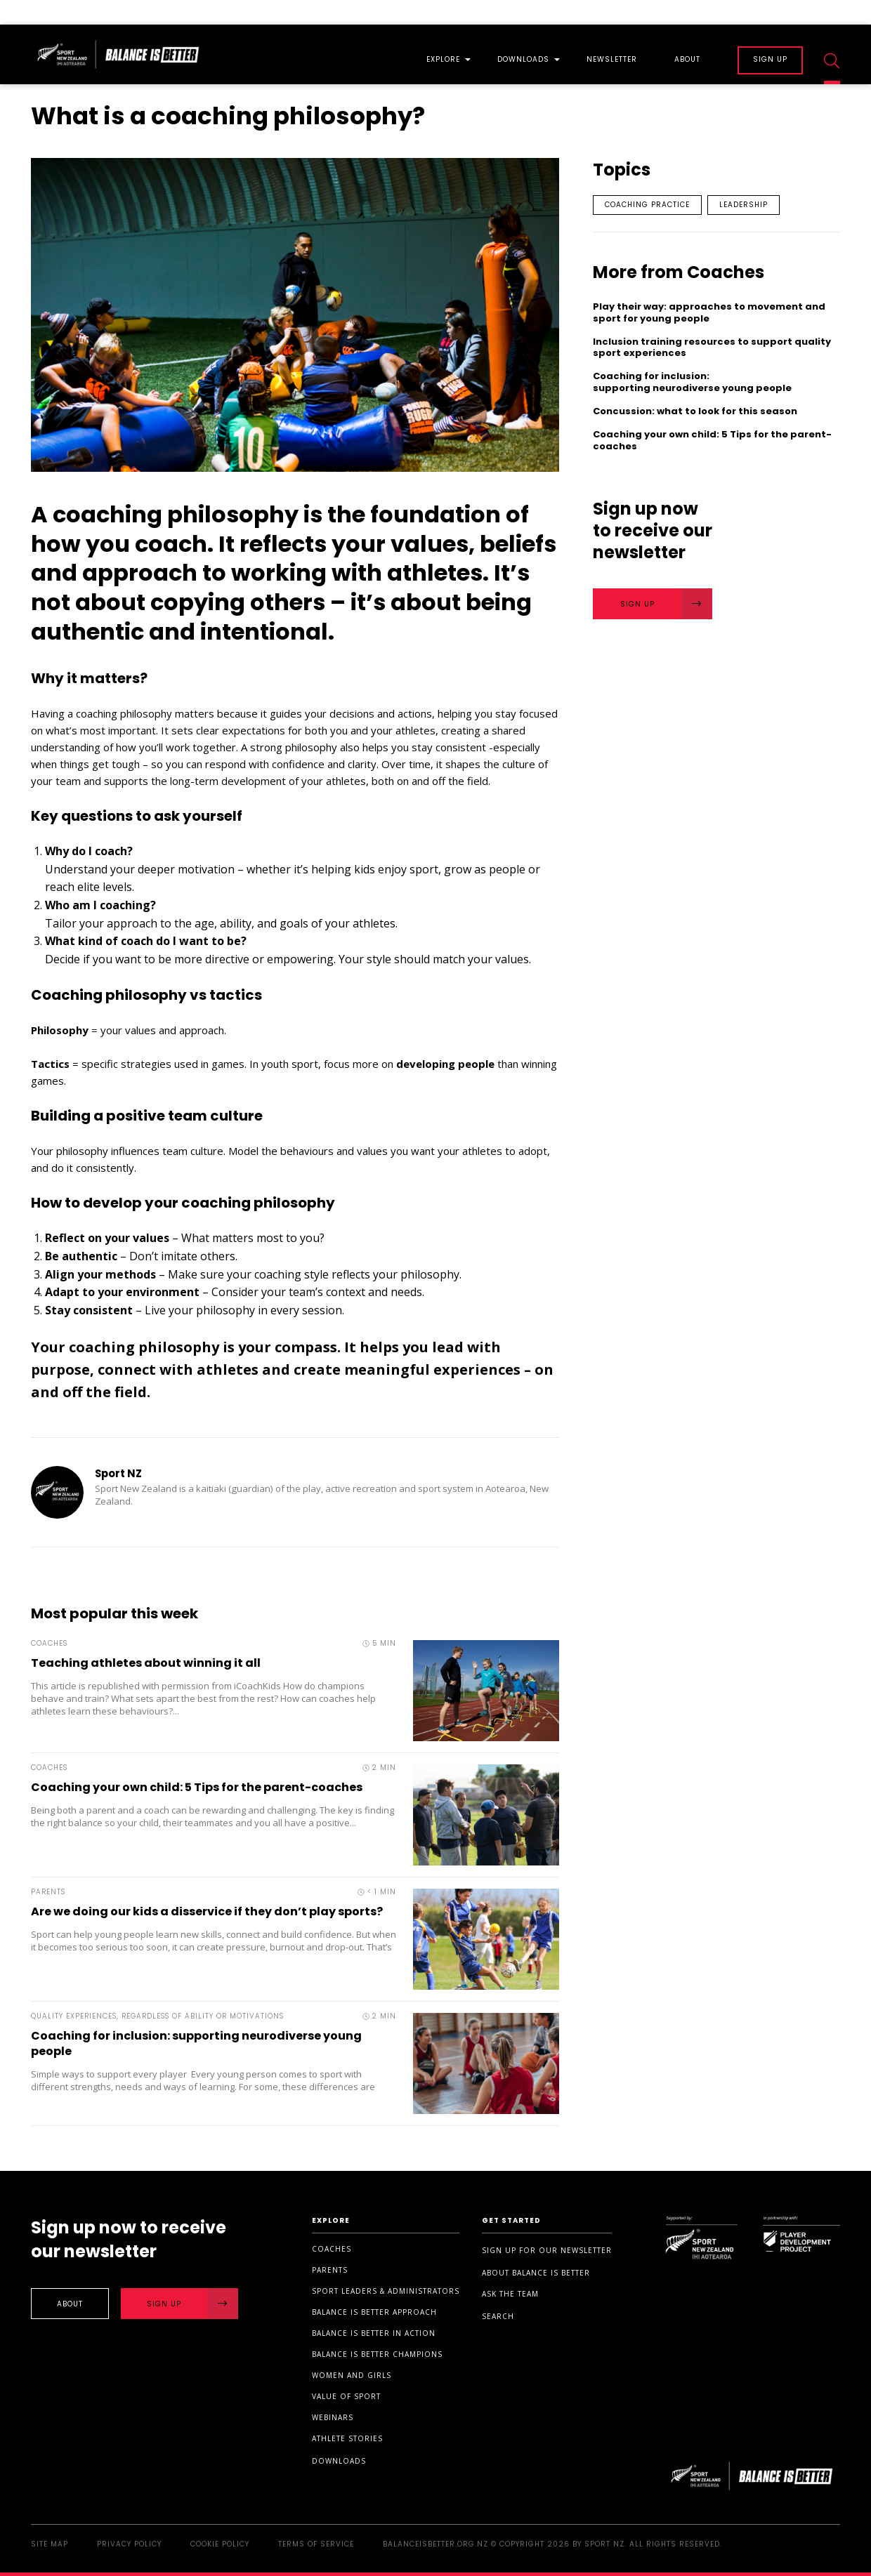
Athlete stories (347, 2438)
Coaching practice (647, 204)
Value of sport (346, 2396)
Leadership (743, 204)
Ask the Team (510, 2294)
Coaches (331, 2249)
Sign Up (666, 603)
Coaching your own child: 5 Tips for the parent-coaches (196, 1787)
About (687, 60)
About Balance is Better (536, 2272)
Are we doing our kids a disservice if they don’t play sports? (207, 1911)
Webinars (332, 2417)
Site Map (49, 2544)
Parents (330, 2270)
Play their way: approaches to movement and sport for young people (709, 313)
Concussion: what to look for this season (697, 412)
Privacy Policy (129, 2544)
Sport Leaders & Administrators (385, 2291)
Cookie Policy (219, 2544)
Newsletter (612, 60)
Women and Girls (351, 2375)
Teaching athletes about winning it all (146, 1663)
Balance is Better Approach (374, 2312)
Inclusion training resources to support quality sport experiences (712, 348)
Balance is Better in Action (374, 2333)
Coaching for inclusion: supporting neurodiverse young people (196, 2043)
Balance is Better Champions (377, 2354)
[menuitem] (443, 54)
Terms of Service (316, 2544)
